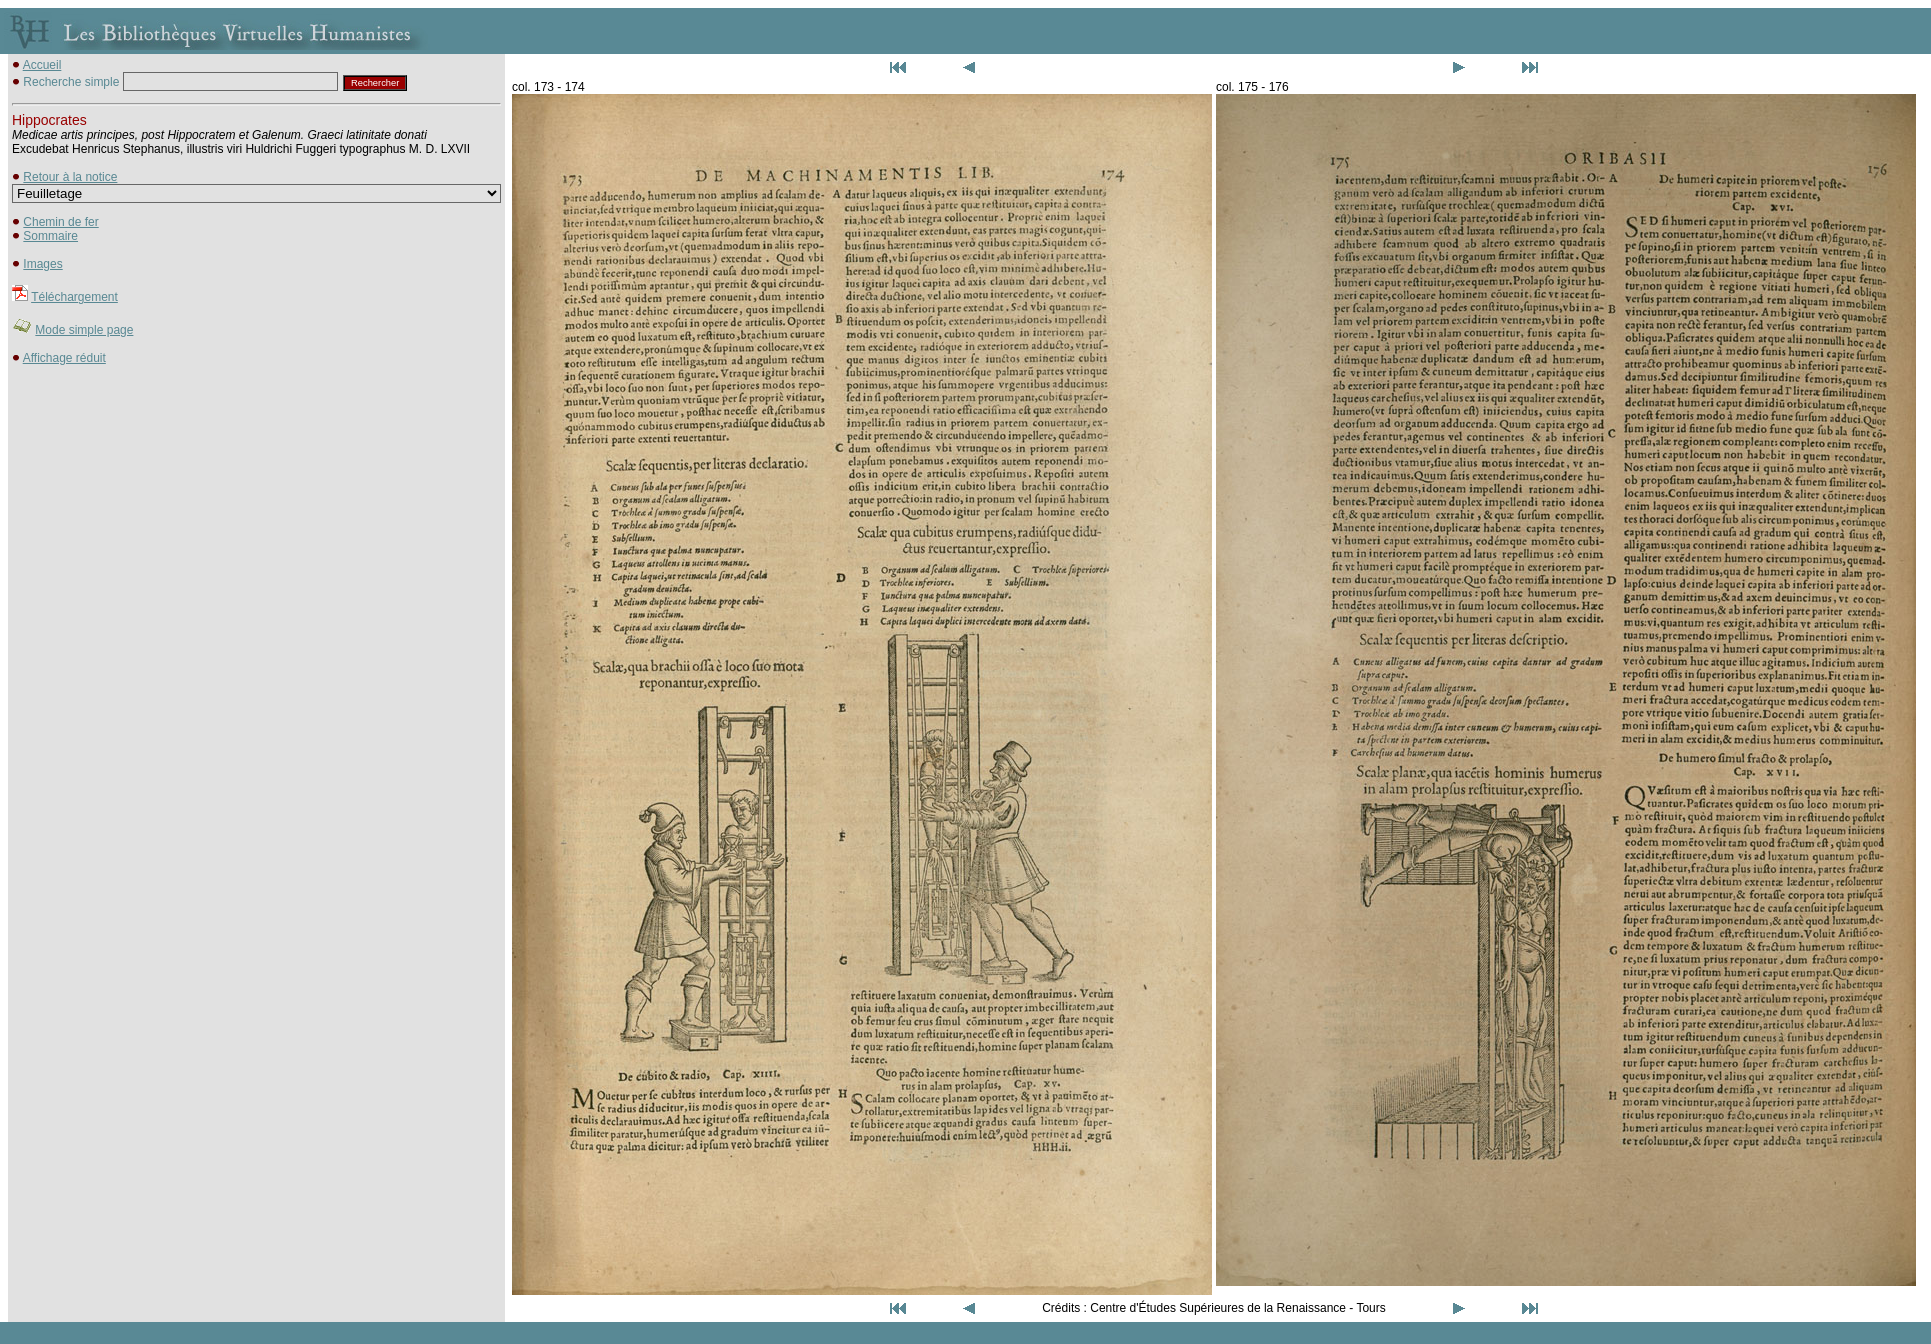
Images (42, 264)
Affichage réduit (64, 358)
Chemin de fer (60, 222)
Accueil (42, 65)
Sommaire (50, 236)
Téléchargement (74, 297)
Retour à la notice (70, 177)
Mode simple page (84, 330)
